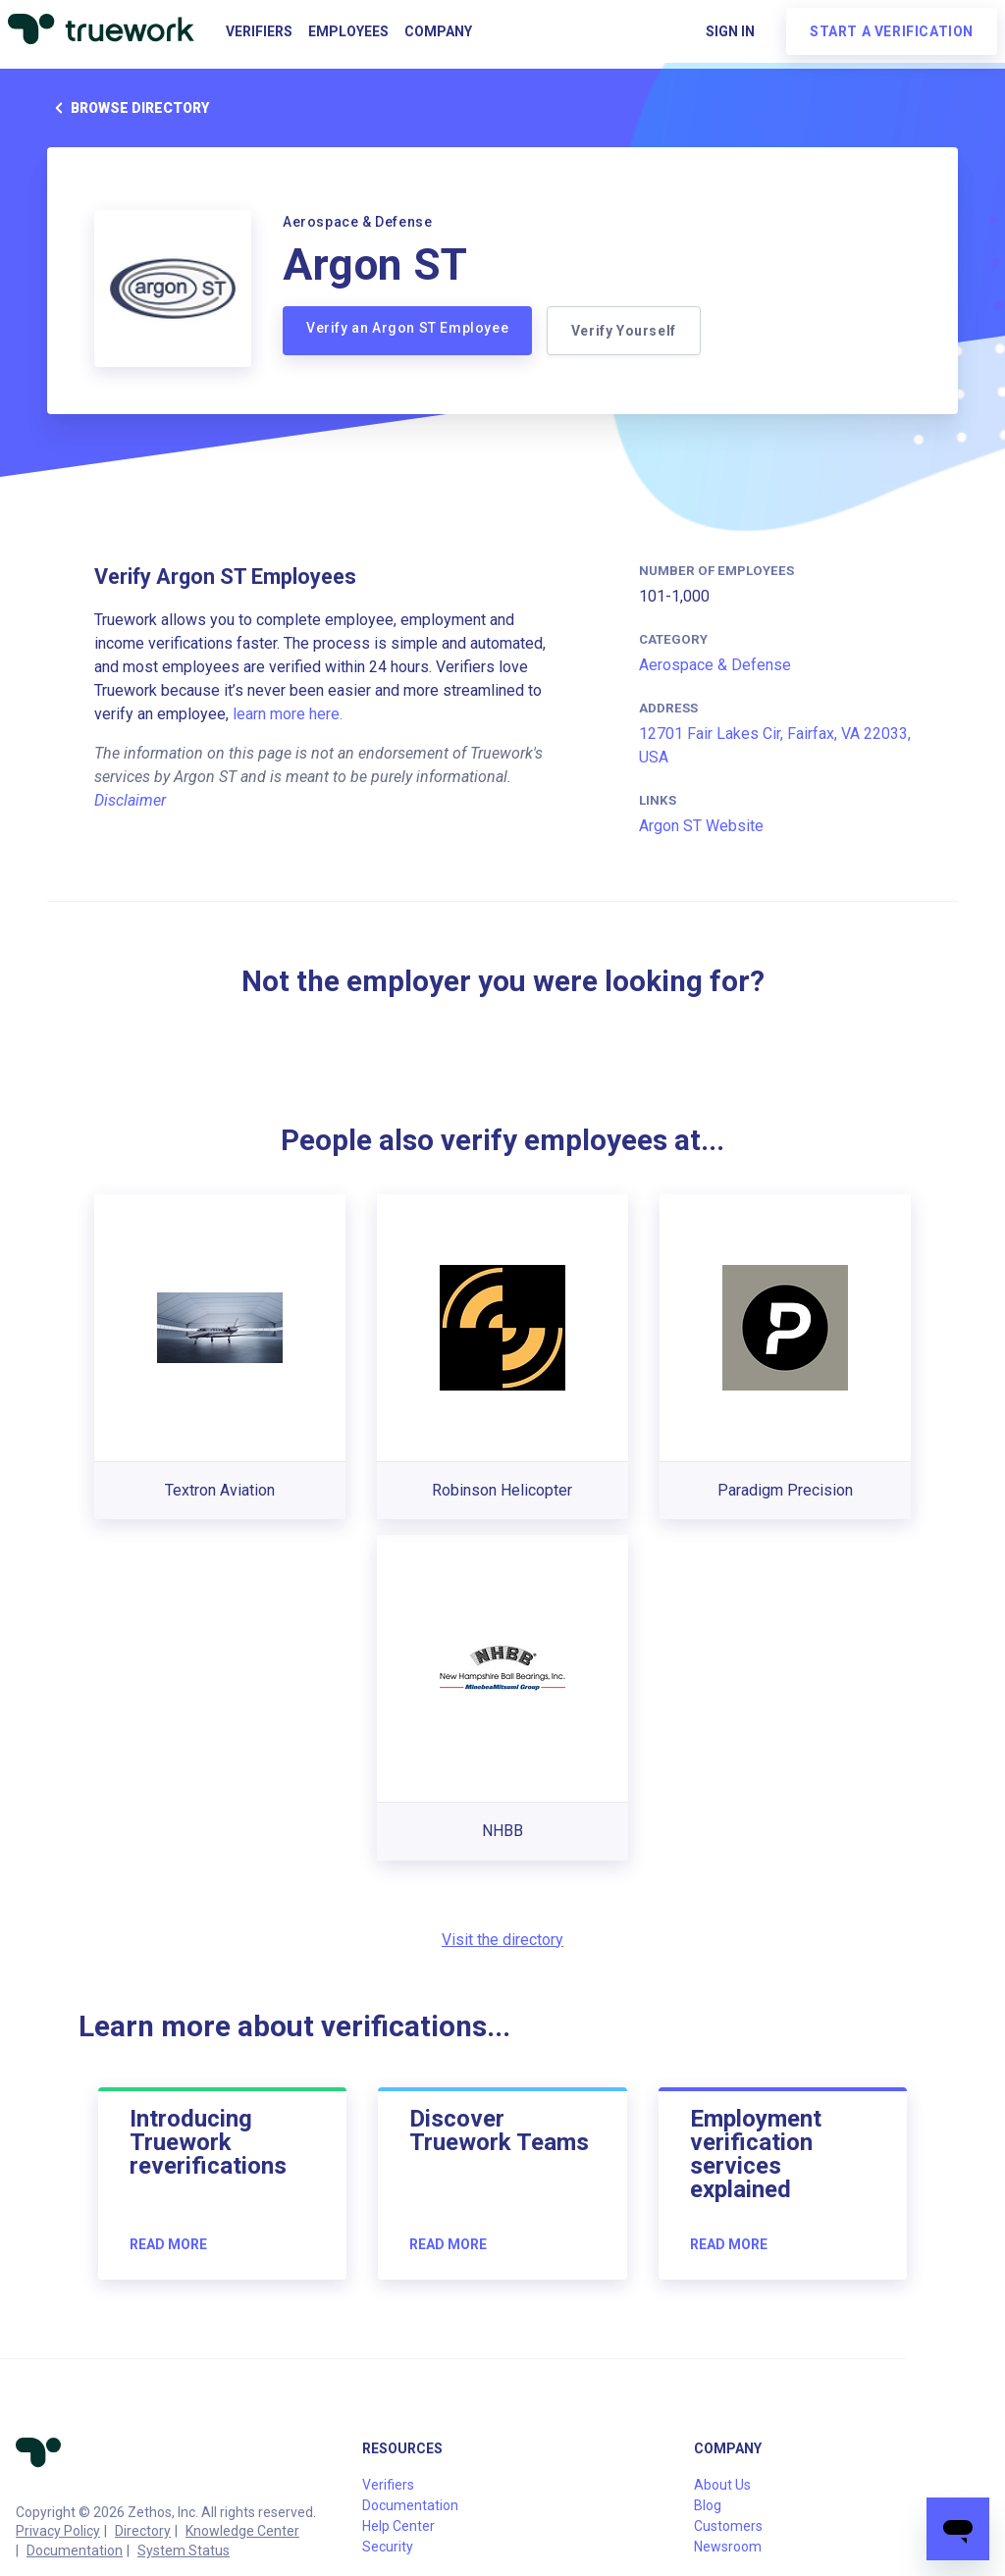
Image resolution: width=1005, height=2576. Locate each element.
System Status (183, 2550)
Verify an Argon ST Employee (407, 328)
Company (438, 31)
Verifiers (259, 31)
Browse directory (128, 107)
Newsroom (728, 2546)
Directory (143, 2531)
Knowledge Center (242, 2531)
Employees (348, 31)
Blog (707, 2505)
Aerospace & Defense (715, 665)
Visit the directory (502, 1939)
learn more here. (288, 714)
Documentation (74, 2550)
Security (387, 2546)
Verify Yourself (624, 331)
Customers (728, 2526)
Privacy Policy (58, 2531)
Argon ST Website (701, 825)
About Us (722, 2485)
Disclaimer (130, 800)
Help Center (398, 2526)
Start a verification (892, 31)
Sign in (730, 31)
